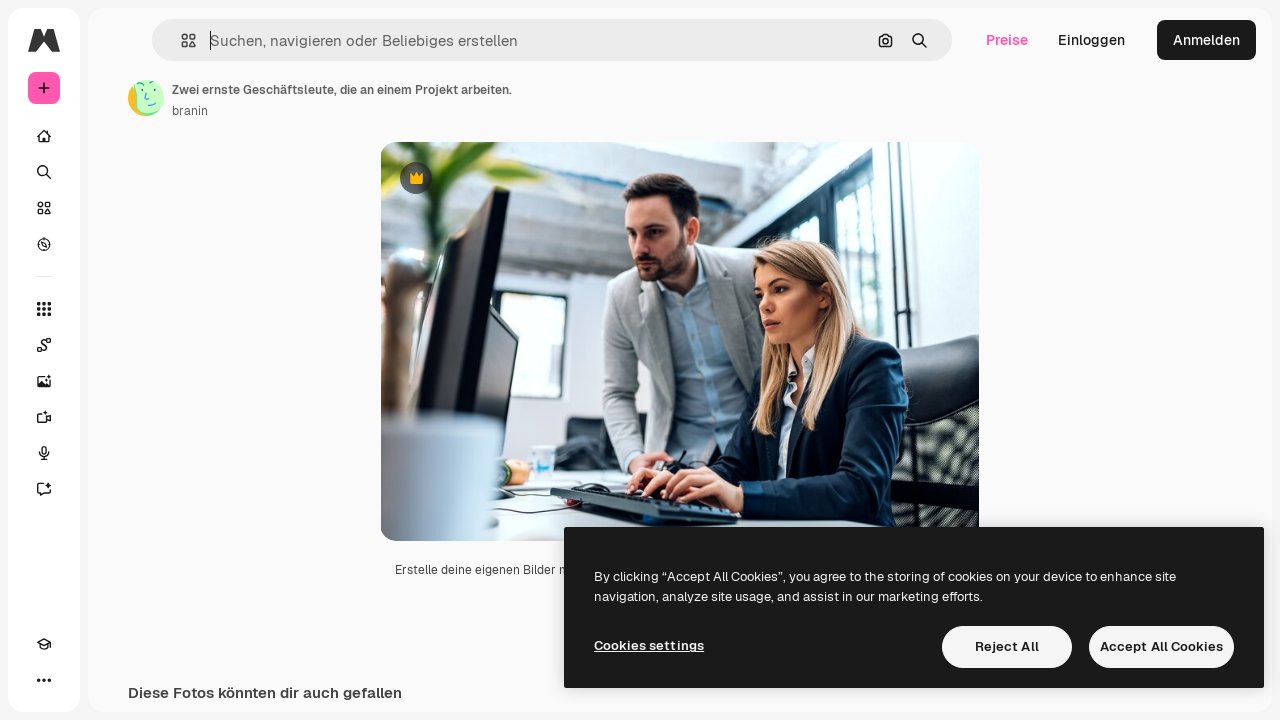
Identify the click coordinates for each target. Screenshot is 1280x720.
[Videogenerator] (120, 417)
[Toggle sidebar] (196, 40)
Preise (1007, 40)
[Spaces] (120, 345)
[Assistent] (120, 489)
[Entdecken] (120, 244)
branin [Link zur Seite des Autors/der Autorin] (342, 111)
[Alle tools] (120, 309)
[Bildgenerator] (120, 381)
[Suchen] (120, 172)
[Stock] (120, 208)
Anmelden (1206, 40)
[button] (308, 40)
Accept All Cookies (1161, 646)
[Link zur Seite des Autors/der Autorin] (298, 98)
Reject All (1007, 646)
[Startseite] (120, 136)
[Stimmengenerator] (120, 453)
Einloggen (1091, 40)
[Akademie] (44, 680)
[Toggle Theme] (80, 680)
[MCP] (116, 680)
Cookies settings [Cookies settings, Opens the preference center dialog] (649, 645)
